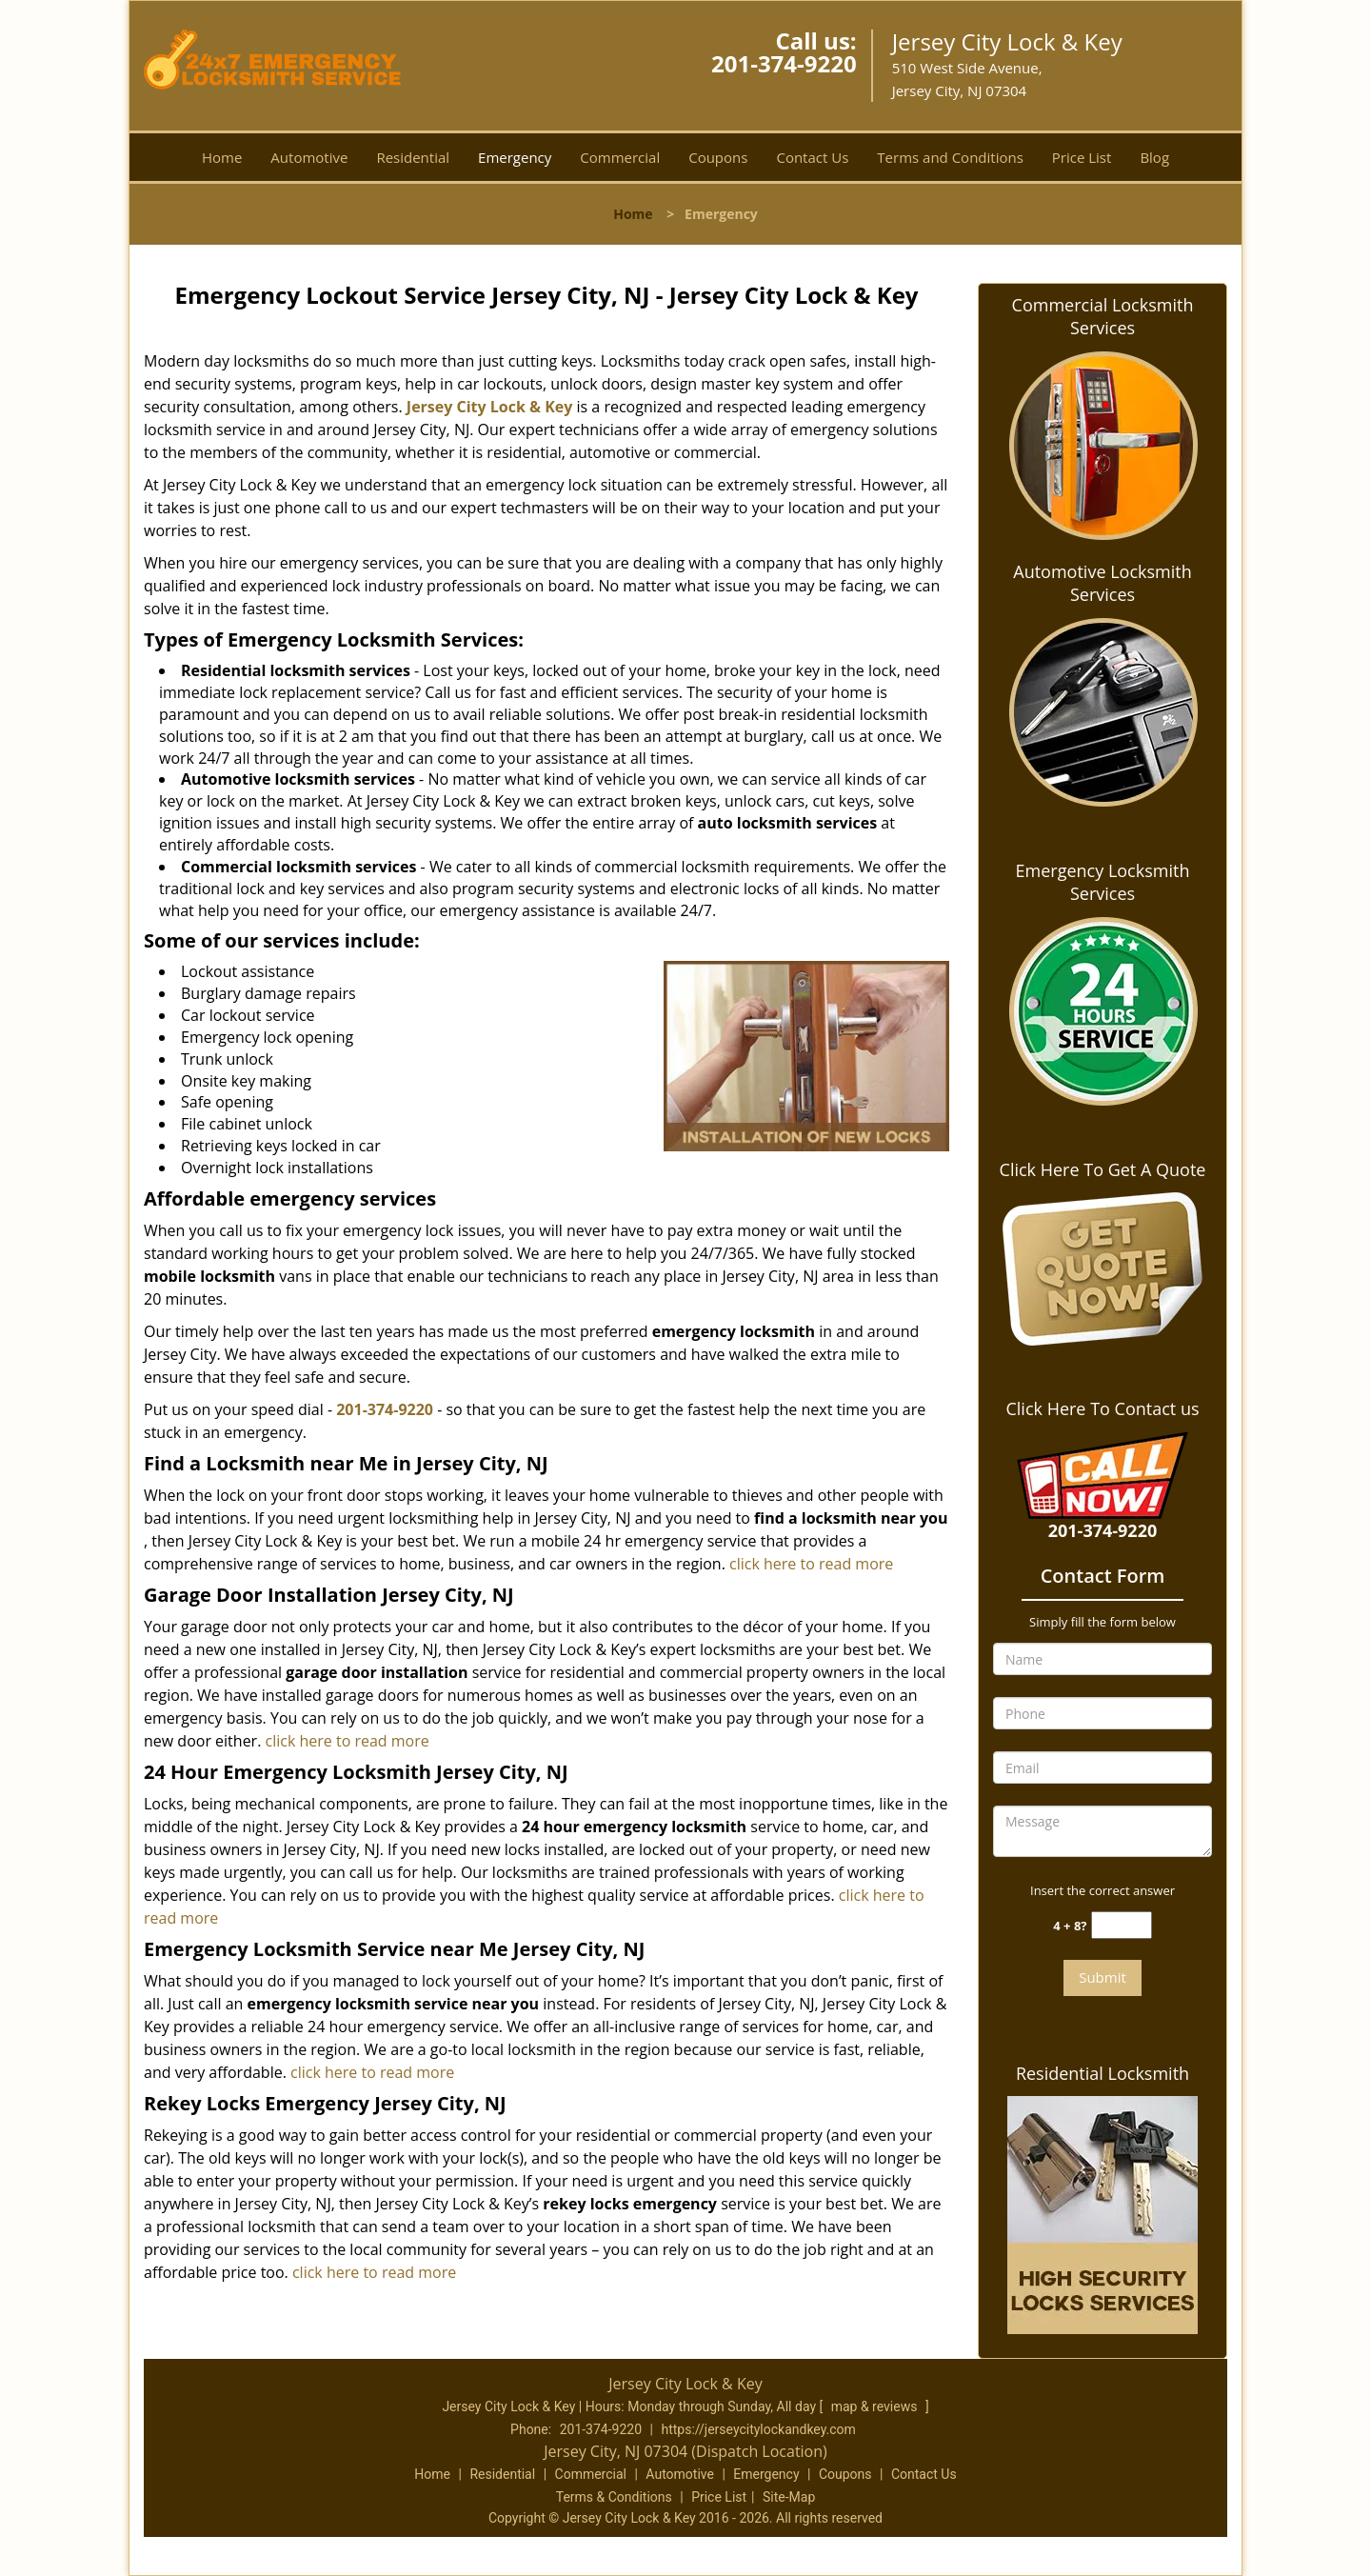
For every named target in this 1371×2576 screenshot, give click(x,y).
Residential (412, 157)
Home (222, 157)
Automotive (309, 157)
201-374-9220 (784, 63)
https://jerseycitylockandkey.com (758, 2429)
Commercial (620, 157)
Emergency (514, 157)
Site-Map (789, 2497)
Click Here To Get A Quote (1103, 1169)
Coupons (717, 157)
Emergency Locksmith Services (1103, 882)
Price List (1082, 157)
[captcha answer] (1121, 1925)
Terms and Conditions (950, 157)
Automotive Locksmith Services (1102, 583)
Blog (1154, 157)
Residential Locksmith (1102, 2073)
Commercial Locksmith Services (1103, 316)
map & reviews (876, 2406)
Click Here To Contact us (1102, 1408)
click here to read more (811, 1563)
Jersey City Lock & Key (490, 406)
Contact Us (812, 157)
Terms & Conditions (614, 2497)
